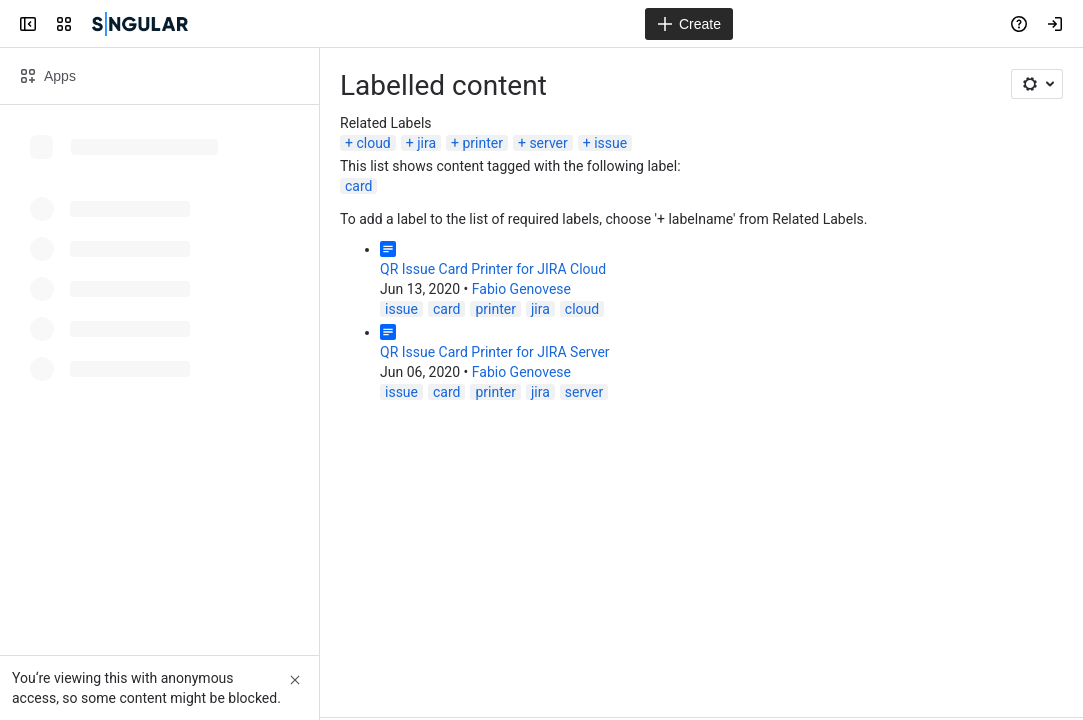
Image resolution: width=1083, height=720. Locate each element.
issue (610, 143)
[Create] (689, 24)
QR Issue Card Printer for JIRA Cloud (493, 269)
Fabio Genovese (521, 289)
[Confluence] (140, 24)
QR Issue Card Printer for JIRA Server (495, 352)
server (548, 143)
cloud (373, 143)
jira (426, 143)
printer (482, 143)
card (358, 186)
